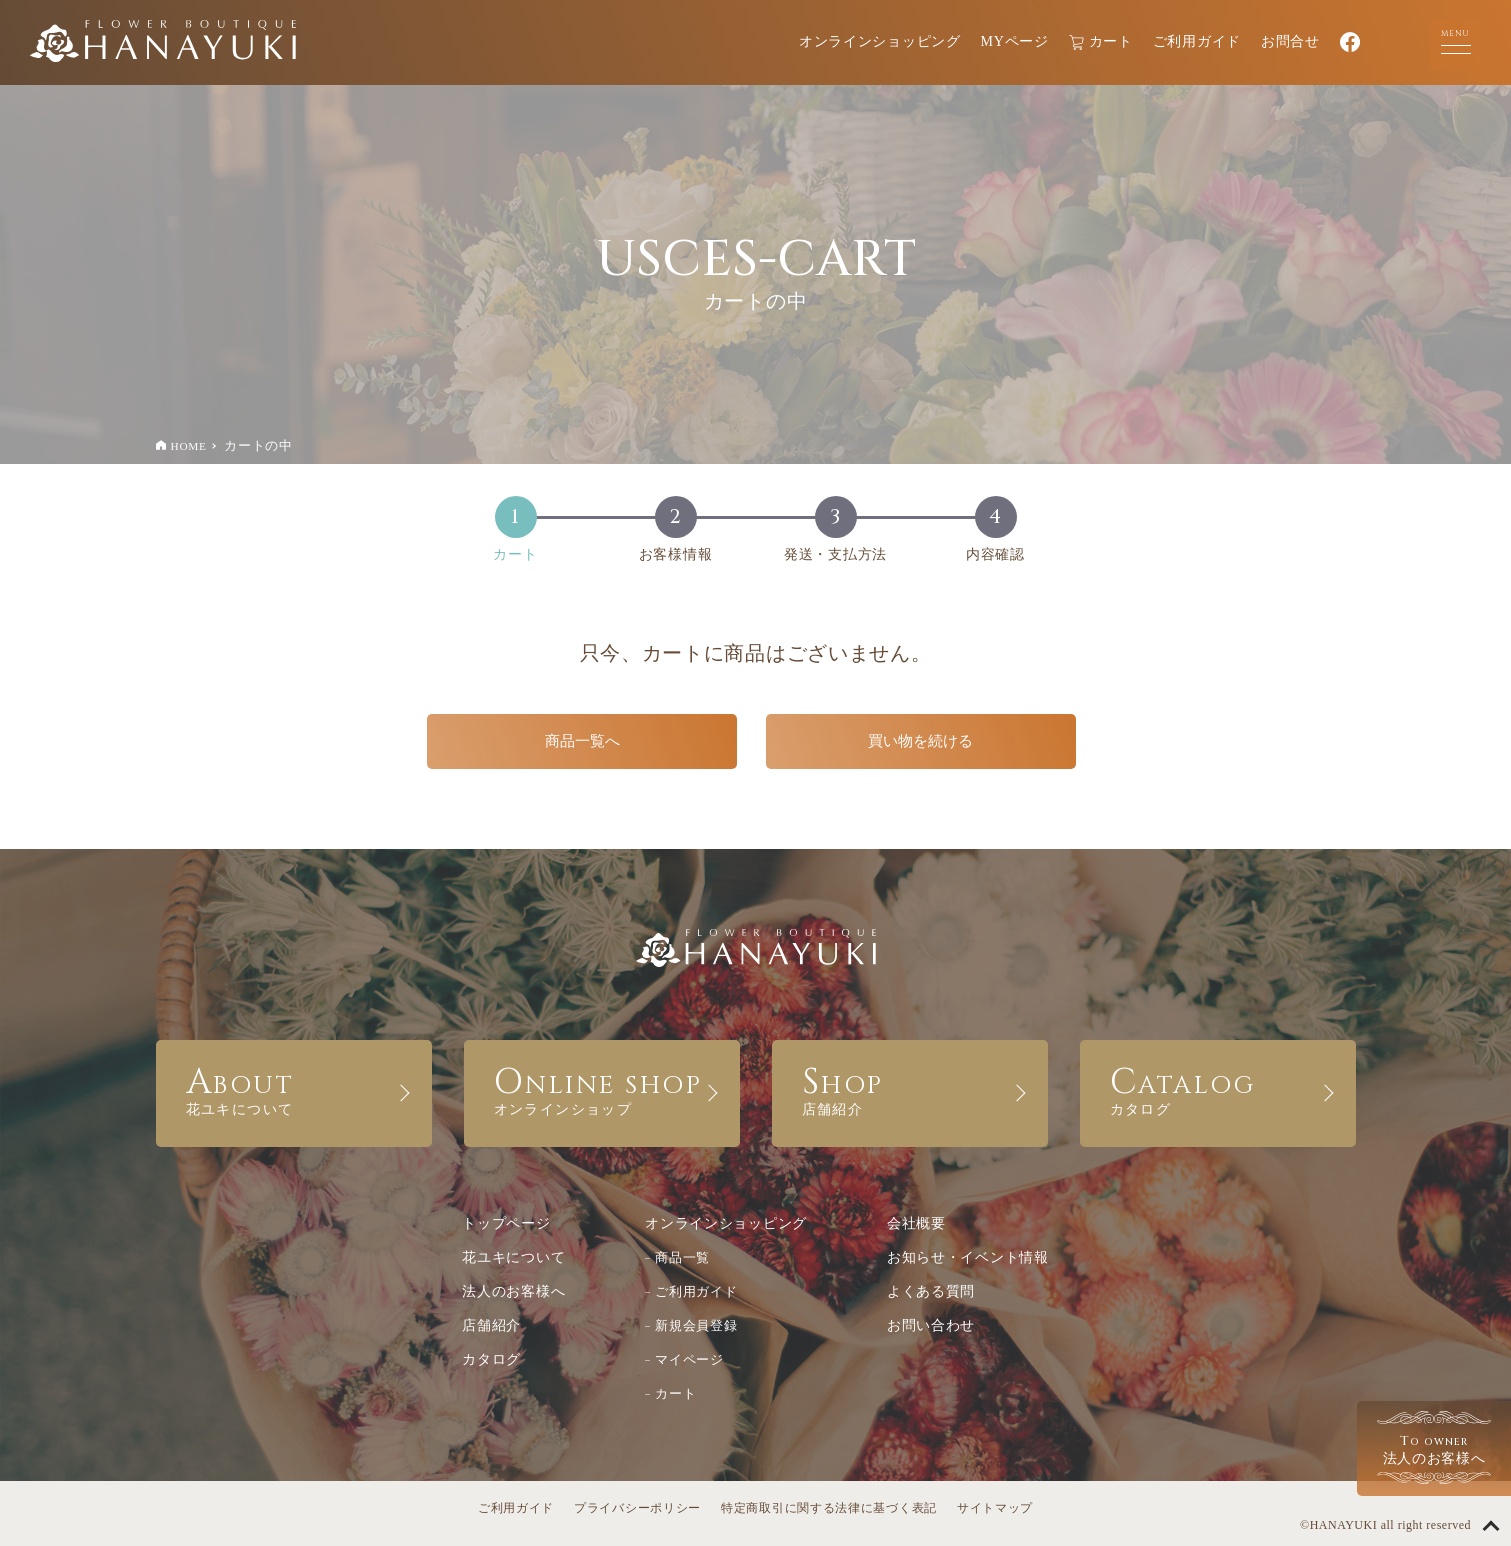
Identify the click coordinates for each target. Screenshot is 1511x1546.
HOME (189, 446)
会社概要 (916, 1223)
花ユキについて (513, 1257)
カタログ (491, 1359)
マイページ (689, 1359)
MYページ (1015, 42)
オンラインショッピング (880, 42)
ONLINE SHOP (602, 1088)
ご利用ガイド (1197, 42)
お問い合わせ (931, 1325)
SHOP (910, 1088)
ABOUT (294, 1088)
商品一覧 (682, 1257)
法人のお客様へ (513, 1291)
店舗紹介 (491, 1325)
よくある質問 (931, 1291)
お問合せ (1290, 42)
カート (1101, 42)
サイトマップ (995, 1508)
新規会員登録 (696, 1325)
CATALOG (1218, 1088)
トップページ (506, 1223)
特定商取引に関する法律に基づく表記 (829, 1508)
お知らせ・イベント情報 (968, 1257)
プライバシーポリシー (637, 1508)
